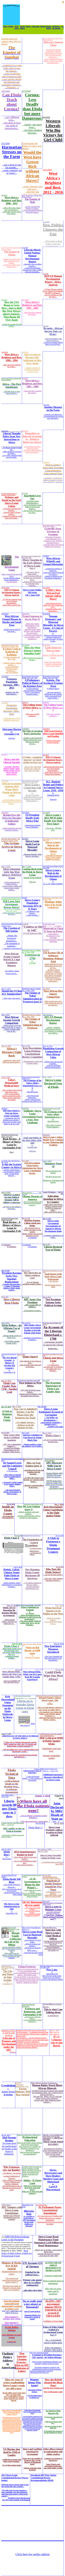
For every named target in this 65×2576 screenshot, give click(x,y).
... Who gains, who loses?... (12, 994)
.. (6, 2205)
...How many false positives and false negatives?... (53, 1574)
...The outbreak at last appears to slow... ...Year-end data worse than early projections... (30, 1364)
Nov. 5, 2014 (58, 1504)
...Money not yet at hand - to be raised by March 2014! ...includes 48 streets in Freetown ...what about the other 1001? (48, 2246)
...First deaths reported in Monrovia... (11, 1888)
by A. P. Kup (32, 962)
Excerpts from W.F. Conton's (11, 41)
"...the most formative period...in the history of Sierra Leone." (12, 1492)
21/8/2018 (46, 645)
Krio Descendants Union (8, 1699)
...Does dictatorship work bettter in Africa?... (53, 334)
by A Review (53, 790)
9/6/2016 (25, 839)
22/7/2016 (46, 813)
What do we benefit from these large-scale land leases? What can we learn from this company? (32, 2189)
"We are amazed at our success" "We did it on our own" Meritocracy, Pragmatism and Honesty (53, 1176)
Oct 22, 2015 (5, 1077)
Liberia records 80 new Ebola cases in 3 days (9, 1808)
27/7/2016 (4, 781)
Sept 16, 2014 (17, 1644)
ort (42, 1954)
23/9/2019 (46, 462)
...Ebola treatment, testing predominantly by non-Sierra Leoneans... (12, 1578)
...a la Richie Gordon (56, 2156)
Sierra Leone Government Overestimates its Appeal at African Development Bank (53, 1226)
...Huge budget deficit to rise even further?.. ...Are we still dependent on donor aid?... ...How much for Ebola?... (25, 1858)
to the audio (55, 1427)
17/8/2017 (25, 729)
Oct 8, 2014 (18, 1567)
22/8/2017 (46, 729)
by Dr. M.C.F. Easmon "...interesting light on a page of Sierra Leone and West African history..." (32, 793)
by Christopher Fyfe (9, 1365)
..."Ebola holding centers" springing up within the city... (9, 1615)
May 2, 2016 (5, 867)
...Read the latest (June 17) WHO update (12, 1893)
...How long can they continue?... (32, 710)
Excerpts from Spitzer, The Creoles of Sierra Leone (10, 840)
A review (8, 2094)
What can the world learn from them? (11, 1099)
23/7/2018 (25, 645)
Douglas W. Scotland (32, 1652)
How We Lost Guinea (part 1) (28, 1508)
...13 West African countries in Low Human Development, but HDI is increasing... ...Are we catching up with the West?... (53, 293)
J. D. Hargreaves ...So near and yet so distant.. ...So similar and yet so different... (53, 1364)
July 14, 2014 (6, 1849)
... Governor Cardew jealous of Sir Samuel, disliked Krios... (12, 1484)
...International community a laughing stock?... (51, 1416)
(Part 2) (53, 851)
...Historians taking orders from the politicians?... (53, 244)
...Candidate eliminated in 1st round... (53, 1236)
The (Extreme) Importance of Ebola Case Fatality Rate (53, 1387)
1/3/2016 (25, 924)
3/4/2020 (46, 117)
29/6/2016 (4, 813)
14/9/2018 (4, 614)
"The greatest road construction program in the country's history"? (11, 2280)
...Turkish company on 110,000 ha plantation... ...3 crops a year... (32, 363)
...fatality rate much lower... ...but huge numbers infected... (32, 128)
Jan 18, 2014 (5, 2135)
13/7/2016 (25, 813)
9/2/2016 (46, 950)
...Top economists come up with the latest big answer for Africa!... (12, 802)
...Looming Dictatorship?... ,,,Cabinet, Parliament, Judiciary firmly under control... (11, 1281)
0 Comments (32, 1237)
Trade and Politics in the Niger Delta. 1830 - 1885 (32, 1140)
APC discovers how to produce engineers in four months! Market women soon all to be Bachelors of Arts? (32, 1228)
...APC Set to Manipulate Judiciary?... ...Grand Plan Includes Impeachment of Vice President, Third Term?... (11, 1443)
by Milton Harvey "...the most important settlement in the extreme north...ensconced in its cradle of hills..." (53, 689)
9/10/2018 (46, 614)
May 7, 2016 (26, 867)
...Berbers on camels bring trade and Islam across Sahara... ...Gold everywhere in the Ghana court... (12, 259)
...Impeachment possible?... (32, 1311)
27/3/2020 (26, 91)
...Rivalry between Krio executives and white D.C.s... (32, 1100)
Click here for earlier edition (32, 2554)
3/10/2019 (46, 405)
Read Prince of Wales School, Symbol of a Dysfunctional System (16, 2253)
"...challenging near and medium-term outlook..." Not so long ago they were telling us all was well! (12, 1117)
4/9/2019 (25, 431)
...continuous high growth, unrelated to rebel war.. (12, 719)
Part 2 (12, 1152)
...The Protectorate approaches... (32, 1096)
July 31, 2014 (58, 1823)
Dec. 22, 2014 (6, 1381)
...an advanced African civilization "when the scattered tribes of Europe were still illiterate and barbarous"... (53, 53)
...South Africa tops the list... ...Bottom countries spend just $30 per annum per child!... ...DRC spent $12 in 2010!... (53, 1204)
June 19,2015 (6, 1192)
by (53, 877)
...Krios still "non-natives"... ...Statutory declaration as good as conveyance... (53, 657)
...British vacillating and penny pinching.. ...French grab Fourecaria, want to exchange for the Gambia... (28, 1515)
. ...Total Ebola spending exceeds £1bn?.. (12, 1341)
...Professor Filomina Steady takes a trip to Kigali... (53, 343)
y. (12, 2425)
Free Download (11, 582)
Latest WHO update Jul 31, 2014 (8, 1795)
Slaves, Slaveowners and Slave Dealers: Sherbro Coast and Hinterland (53, 2176)
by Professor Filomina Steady (53, 634)
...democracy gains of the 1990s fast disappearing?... (11, 1061)
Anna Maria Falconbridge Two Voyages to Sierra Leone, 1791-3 (11, 2412)
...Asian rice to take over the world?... (11, 325)
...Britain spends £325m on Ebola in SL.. (11, 1336)
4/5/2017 (46, 755)
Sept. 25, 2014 (12, 1605)
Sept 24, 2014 (58, 1644)
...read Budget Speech (55, 1488)
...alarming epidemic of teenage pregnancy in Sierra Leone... (53, 639)
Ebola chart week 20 (25, 1724)
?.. (33, 1816)
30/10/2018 (5, 588)
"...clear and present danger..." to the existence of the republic (32, 1775)
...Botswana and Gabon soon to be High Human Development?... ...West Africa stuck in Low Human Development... (53, 770)
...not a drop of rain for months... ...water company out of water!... (11, 169)
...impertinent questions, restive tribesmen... (32, 821)
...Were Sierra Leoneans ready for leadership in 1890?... (12, 1476)
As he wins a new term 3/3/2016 (52, 925)
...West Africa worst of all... (11, 605)
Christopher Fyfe (12, 1912)
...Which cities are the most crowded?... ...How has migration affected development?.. (53, 1058)
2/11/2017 (4, 677)
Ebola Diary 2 (35, 1827)
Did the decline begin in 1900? (53, 1280)
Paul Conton (6, 1855)
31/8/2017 (4, 703)
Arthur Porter (8, 2088)
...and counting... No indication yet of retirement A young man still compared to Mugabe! (53, 935)
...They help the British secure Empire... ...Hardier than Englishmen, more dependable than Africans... (30, 1389)
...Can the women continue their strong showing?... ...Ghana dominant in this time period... (53, 192)
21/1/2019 (46, 588)
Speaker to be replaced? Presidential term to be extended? (11, 2217)
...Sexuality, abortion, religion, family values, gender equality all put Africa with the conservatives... (11, 767)
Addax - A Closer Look (32, 2182)
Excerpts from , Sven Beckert (32, 146)
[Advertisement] (32, 2523)
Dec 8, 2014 (47, 1433)
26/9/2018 (25, 614)
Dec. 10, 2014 (6, 1407)
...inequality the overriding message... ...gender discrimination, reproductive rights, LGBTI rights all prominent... (32, 261)
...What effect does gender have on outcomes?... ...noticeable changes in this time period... (11, 204)
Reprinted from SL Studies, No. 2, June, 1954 (31, 989)
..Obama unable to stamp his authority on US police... (32, 1440)
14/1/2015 (46, 989)
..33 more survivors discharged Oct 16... (32, 1587)
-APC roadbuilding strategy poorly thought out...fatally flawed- (13, 2398)
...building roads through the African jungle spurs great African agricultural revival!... (32, 737)
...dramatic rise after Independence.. (12, 693)
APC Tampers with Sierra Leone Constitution (11, 2210)
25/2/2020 (5, 143)
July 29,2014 (40, 1823)
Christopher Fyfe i (52, 1976)
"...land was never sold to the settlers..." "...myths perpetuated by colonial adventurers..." (32, 2019)
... (11, 575)
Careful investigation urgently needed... (53, 741)
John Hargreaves (32, 1092)
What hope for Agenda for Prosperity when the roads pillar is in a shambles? (12, 2288)
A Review (11, 734)
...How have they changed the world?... (12, 361)
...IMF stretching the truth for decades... (32, 659)
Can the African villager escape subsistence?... (11, 579)
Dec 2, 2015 (5, 1015)
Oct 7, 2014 (59, 1605)
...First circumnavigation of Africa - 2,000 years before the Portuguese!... (53, 61)
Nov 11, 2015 (6, 1046)
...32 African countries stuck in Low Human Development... (11, 601)
